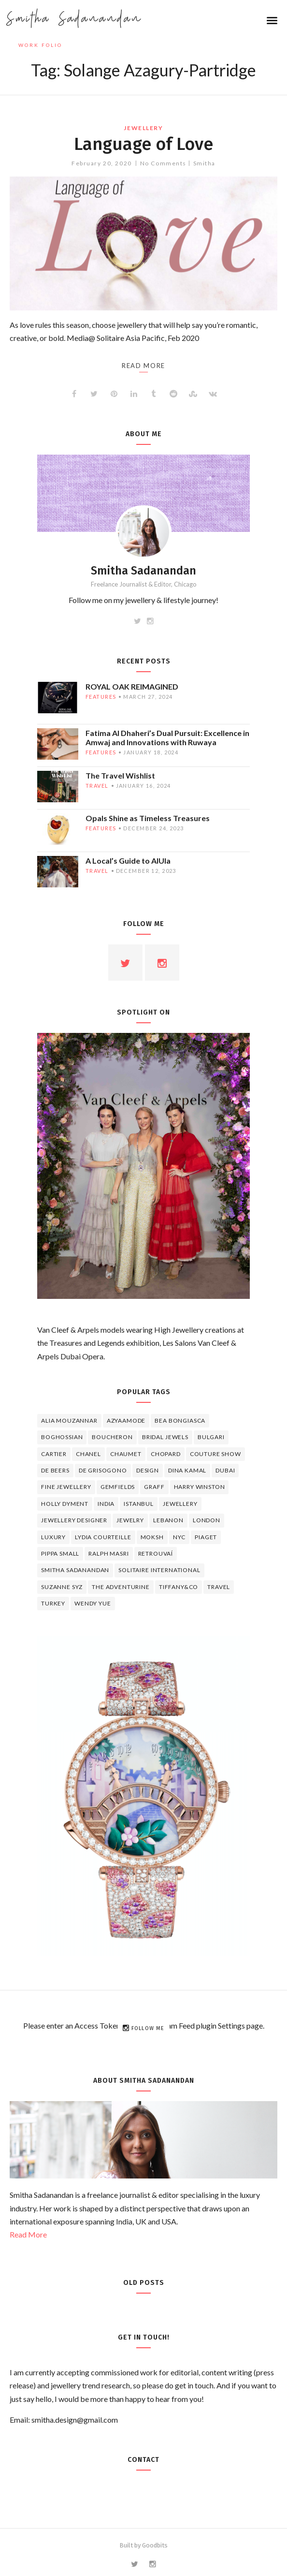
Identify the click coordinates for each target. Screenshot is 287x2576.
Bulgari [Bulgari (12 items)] (211, 1437)
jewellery (143, 128)
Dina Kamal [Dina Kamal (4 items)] (187, 1470)
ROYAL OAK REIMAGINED (132, 686)
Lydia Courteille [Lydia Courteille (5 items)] (103, 1537)
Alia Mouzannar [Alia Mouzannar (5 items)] (69, 1420)
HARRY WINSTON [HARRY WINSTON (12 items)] (199, 1486)
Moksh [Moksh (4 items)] (152, 1537)
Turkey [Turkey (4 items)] (53, 1603)
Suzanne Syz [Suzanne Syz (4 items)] (62, 1586)
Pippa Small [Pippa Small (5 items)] (60, 1553)
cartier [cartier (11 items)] (54, 1453)
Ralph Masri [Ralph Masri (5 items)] (108, 1553)
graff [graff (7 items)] (154, 1486)
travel (97, 785)
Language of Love (143, 144)
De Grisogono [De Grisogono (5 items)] (103, 1470)
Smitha (204, 163)
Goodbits (155, 2545)
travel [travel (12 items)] (218, 1586)
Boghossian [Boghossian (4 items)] (62, 1437)
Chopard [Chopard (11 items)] (166, 1453)
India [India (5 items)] (106, 1503)
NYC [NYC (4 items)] (179, 1537)
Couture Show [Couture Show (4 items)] (215, 1453)
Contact (143, 2460)
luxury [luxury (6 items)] (53, 1537)
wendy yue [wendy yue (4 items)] (92, 1603)
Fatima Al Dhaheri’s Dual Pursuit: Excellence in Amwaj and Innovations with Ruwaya (167, 737)
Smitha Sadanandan (74, 19)
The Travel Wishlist (120, 775)
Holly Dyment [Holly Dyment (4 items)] (64, 1503)
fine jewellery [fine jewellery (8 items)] (66, 1486)
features (101, 696)
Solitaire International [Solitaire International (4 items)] (159, 1570)
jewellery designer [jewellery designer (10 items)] (74, 1520)
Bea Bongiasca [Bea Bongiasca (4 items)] (180, 1420)
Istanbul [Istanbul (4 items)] (139, 1503)
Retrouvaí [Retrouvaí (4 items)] (155, 1553)
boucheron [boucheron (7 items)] (112, 1437)
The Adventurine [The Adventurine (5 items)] (121, 1586)
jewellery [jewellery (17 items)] (180, 1503)
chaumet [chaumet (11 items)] (126, 1453)
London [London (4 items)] (206, 1520)
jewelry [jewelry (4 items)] (130, 1520)
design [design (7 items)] (147, 1470)
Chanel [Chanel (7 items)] (88, 1453)
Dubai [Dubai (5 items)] (225, 1470)
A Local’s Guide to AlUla (128, 860)
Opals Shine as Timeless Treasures (148, 818)
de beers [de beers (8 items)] (55, 1470)
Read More (28, 2234)
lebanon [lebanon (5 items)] (168, 1520)
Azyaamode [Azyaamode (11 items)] (126, 1420)
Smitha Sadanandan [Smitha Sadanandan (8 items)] (75, 1570)
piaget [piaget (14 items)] (206, 1537)
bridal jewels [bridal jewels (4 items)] (165, 1437)
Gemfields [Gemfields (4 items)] (117, 1486)
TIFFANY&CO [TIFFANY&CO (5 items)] (178, 1586)
